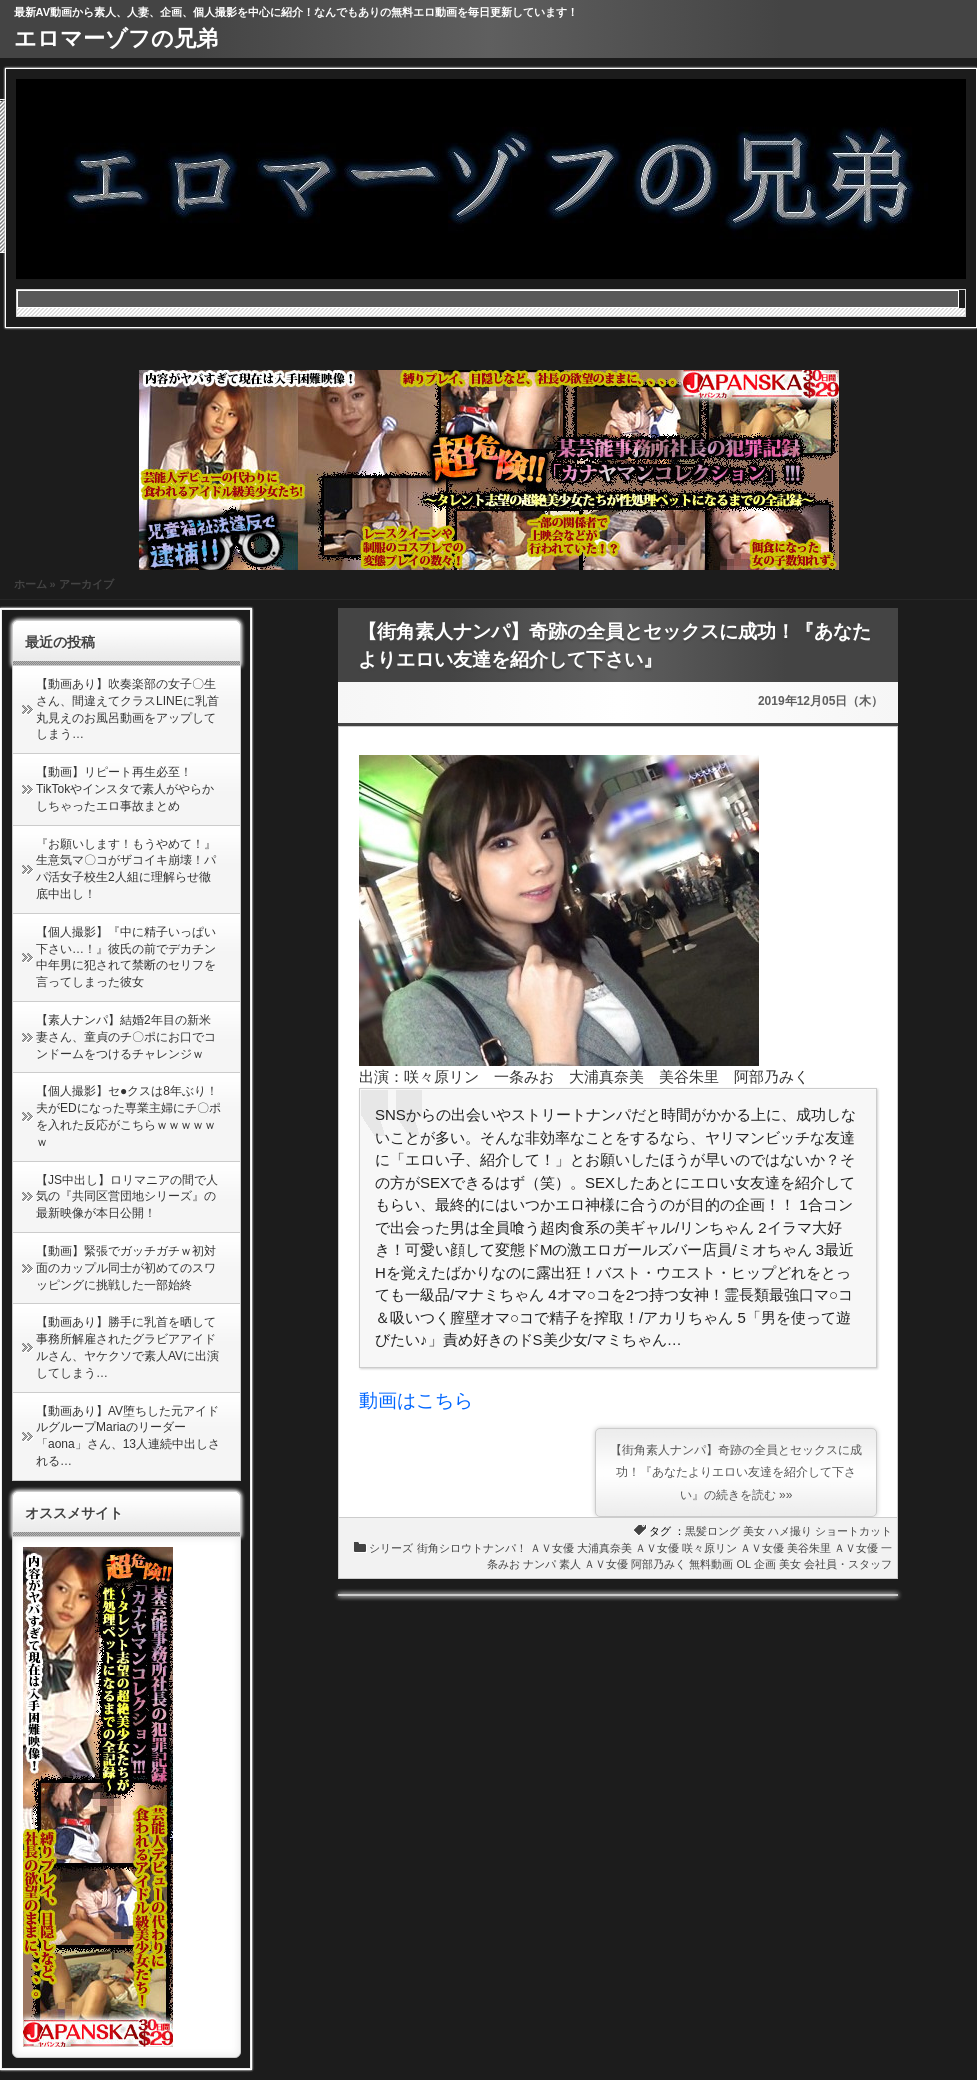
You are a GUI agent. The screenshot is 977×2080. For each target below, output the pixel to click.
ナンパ (539, 1564)
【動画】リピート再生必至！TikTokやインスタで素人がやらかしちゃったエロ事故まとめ (125, 789)
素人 (570, 1564)
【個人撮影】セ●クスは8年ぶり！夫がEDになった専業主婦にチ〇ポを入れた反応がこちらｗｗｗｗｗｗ (128, 1116)
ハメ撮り (790, 1531)
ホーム (30, 584)
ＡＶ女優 (552, 1548)
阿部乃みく (658, 1564)
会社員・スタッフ (848, 1564)
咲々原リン (709, 1548)
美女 (754, 1531)
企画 (765, 1564)
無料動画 (711, 1564)
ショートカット (853, 1531)
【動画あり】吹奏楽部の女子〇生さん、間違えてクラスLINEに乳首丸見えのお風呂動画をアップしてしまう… (127, 709)
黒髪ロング (712, 1531)
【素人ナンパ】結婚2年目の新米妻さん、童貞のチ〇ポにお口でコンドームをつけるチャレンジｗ (126, 1037)
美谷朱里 (809, 1548)
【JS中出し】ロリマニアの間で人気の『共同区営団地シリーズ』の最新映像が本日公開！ (127, 1197)
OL (744, 1564)
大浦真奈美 (604, 1548)
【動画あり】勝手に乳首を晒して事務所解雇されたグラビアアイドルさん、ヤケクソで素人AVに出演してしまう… (127, 1347)
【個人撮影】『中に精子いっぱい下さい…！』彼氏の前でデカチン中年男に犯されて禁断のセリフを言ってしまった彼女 (126, 957)
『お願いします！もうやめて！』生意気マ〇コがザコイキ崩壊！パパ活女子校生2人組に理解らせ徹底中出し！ (126, 869)
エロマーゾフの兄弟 (116, 38)
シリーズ (391, 1548)
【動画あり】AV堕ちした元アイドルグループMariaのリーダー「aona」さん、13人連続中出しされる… (128, 1436)
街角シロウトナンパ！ (472, 1548)
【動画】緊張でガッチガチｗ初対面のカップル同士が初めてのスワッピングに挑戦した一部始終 (126, 1268)
